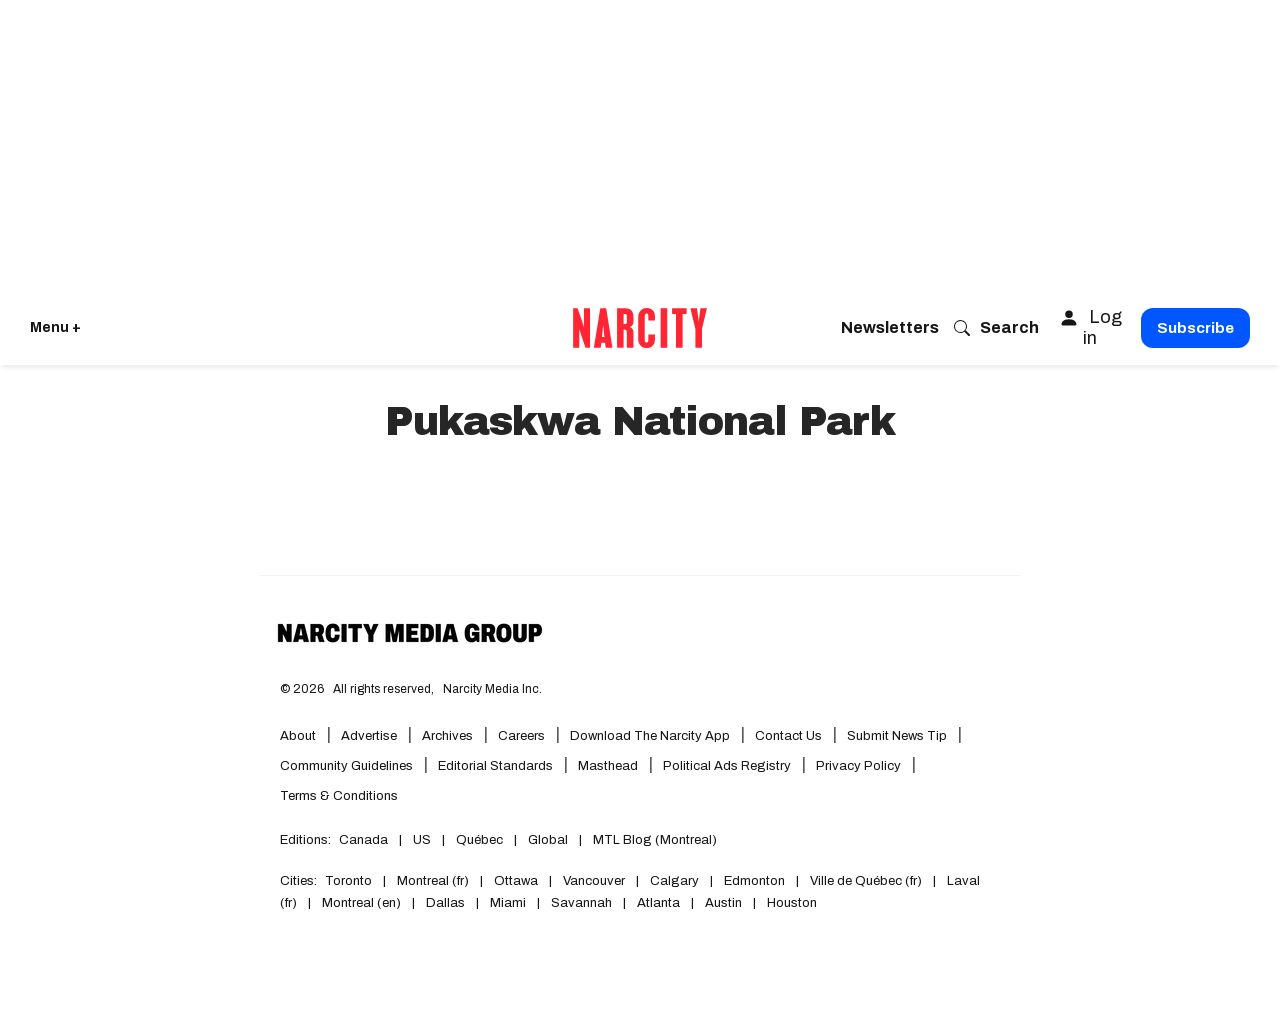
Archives (447, 736)
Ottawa (516, 881)
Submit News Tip (897, 736)
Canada (363, 840)
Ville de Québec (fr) (866, 881)
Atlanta (658, 903)
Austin (723, 903)
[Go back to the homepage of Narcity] (640, 328)
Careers (521, 736)
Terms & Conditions (339, 796)
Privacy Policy (858, 766)
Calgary (674, 881)
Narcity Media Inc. (492, 689)
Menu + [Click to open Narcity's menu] (55, 327)
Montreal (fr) (433, 881)
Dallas (445, 903)
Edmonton (754, 881)
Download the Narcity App (650, 736)
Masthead (608, 766)
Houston (792, 903)
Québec (479, 840)
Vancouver (594, 881)
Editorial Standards (495, 766)
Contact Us (788, 736)
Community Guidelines (346, 766)
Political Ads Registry (727, 766)
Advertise (369, 736)
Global (548, 840)
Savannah (581, 903)
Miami (508, 903)
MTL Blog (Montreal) (655, 840)
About (298, 736)
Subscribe (1195, 328)
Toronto (348, 881)
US (422, 840)
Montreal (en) (361, 903)
